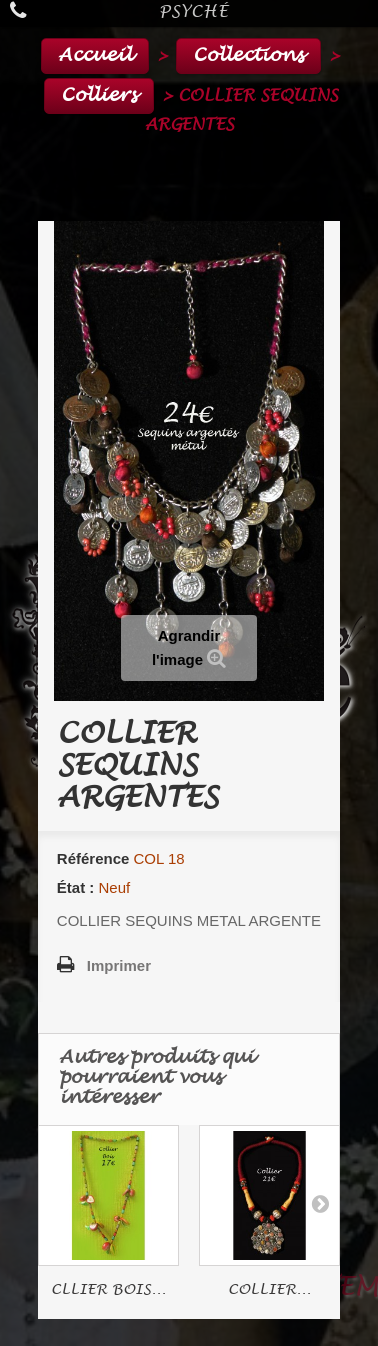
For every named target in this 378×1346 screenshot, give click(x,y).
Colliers (99, 95)
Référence (93, 858)
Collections (248, 55)
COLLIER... (269, 1289)
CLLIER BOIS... (108, 1289)
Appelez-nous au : (22, 10)
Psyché (194, 11)
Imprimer (119, 965)
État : (76, 887)
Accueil (95, 55)
